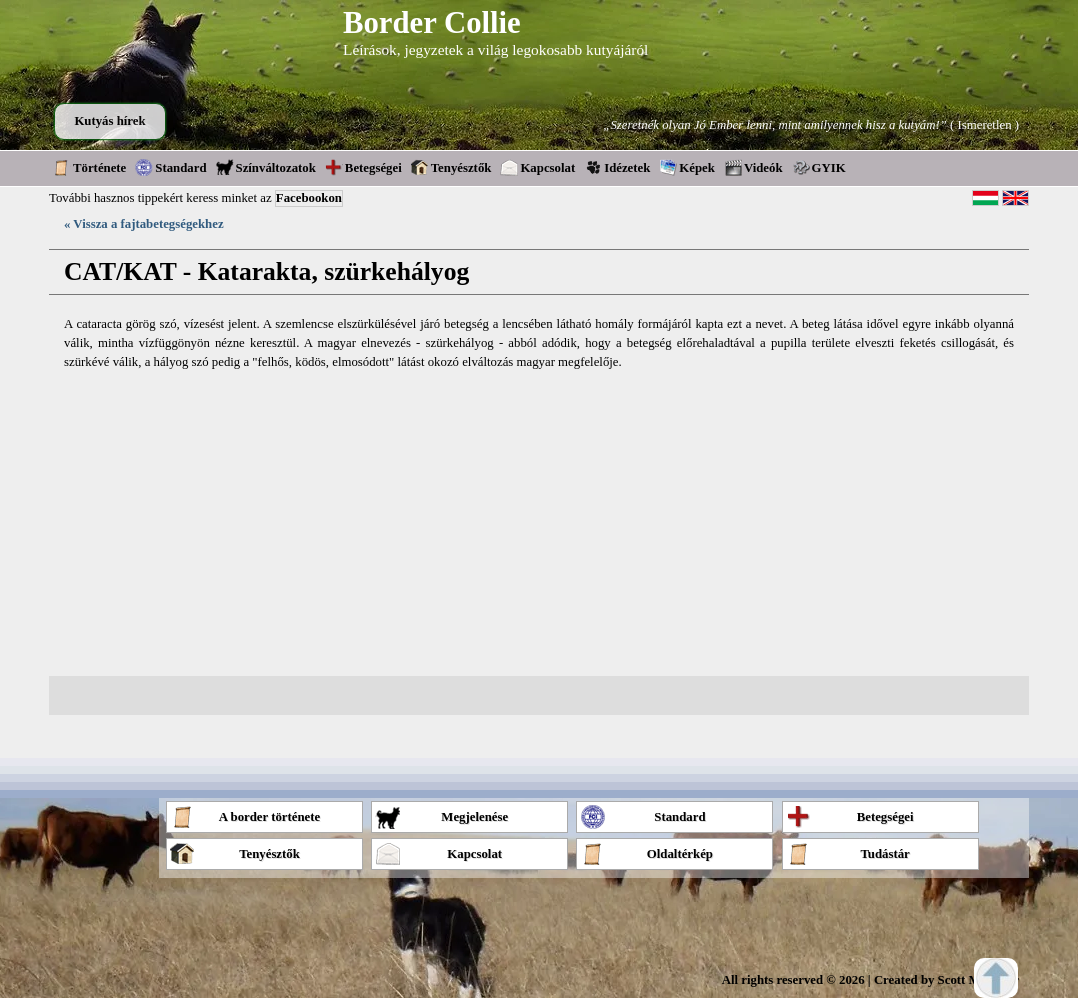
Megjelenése (441, 816)
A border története (245, 816)
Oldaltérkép (646, 853)
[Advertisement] (539, 524)
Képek (687, 167)
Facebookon (309, 198)
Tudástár (848, 853)
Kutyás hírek (109, 121)
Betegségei (363, 167)
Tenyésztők (451, 167)
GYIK (819, 167)
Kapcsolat (537, 167)
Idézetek (617, 167)
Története (89, 167)
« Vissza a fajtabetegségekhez (144, 224)
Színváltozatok (266, 167)
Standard (170, 167)
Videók (753, 167)
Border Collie (432, 23)
